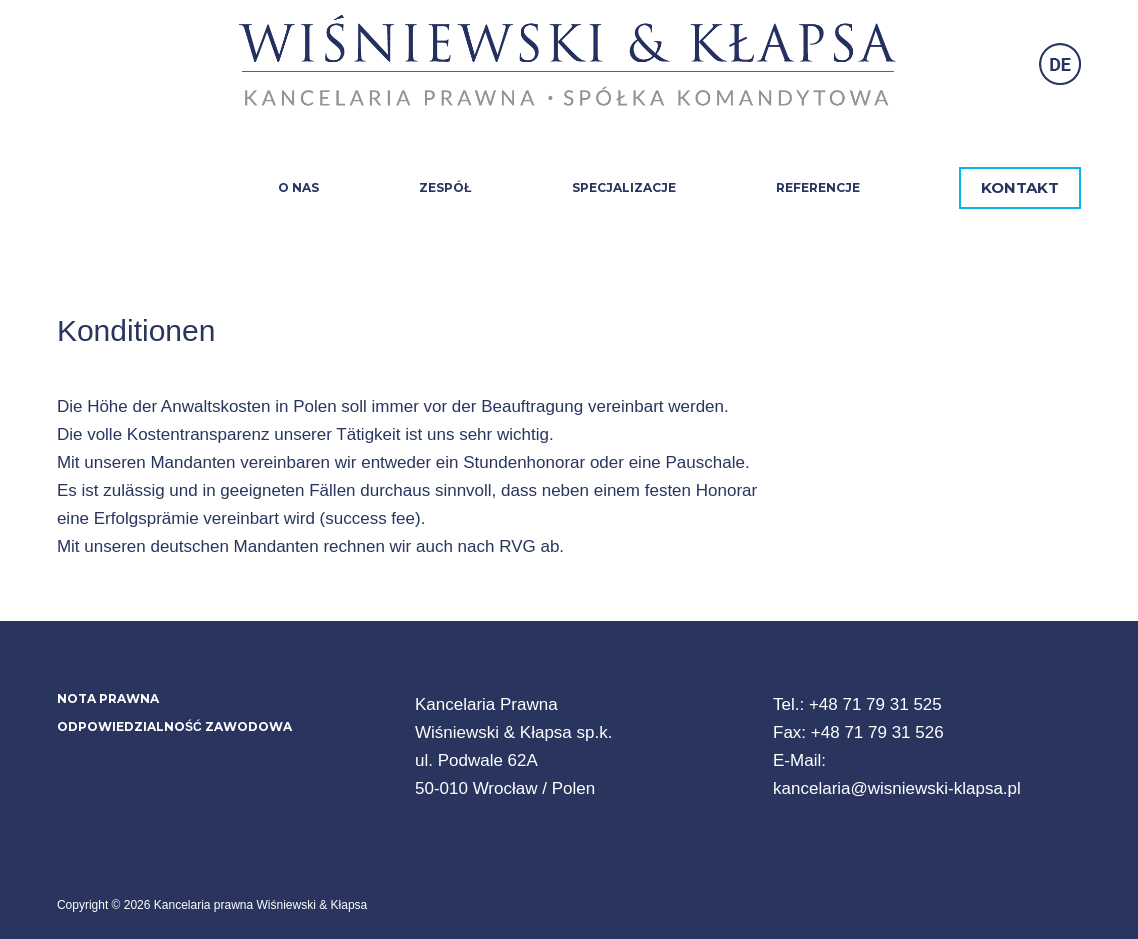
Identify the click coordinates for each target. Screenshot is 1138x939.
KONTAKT (1020, 187)
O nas (298, 187)
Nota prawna (108, 698)
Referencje (818, 187)
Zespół (445, 187)
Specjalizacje (624, 187)
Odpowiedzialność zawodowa (174, 726)
